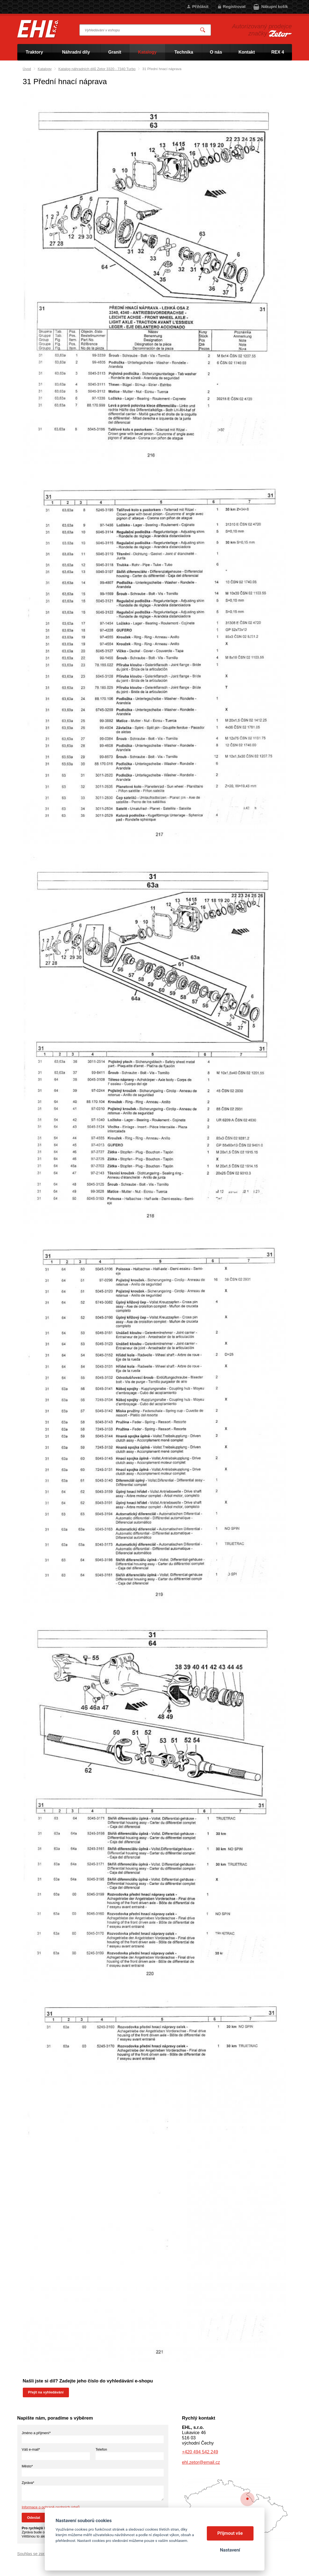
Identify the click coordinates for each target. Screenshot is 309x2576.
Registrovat (234, 6)
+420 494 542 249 (200, 2451)
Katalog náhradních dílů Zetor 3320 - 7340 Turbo (96, 69)
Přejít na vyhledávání (45, 2392)
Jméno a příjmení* (36, 2433)
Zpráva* (28, 2483)
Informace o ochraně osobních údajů (51, 2507)
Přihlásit (200, 6)
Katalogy (45, 69)
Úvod (27, 69)
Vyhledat (202, 30)
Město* (27, 2466)
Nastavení (230, 2550)
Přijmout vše (230, 2533)
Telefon (101, 2449)
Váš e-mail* (31, 2449)
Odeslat (33, 2518)
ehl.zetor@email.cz (201, 2462)
